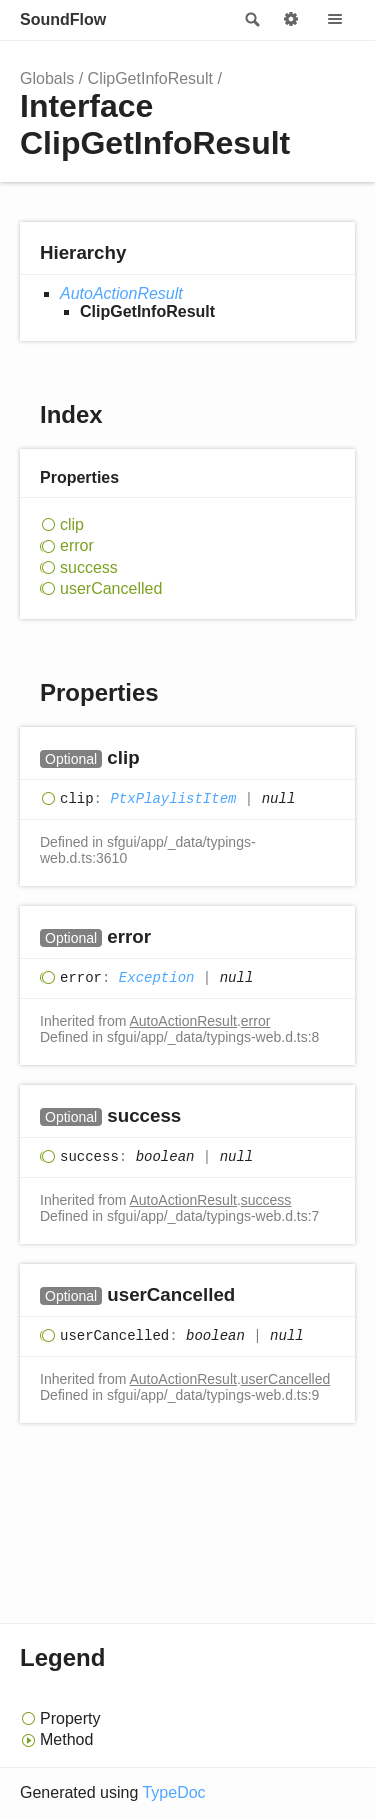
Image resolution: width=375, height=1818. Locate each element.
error (77, 545)
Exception (157, 978)
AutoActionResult (121, 293)
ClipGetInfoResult (150, 78)
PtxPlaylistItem (173, 799)
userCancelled (111, 588)
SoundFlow (63, 19)
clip (72, 524)
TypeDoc (173, 1792)
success (89, 567)
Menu (335, 20)
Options (291, 20)
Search (251, 20)
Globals (47, 78)
